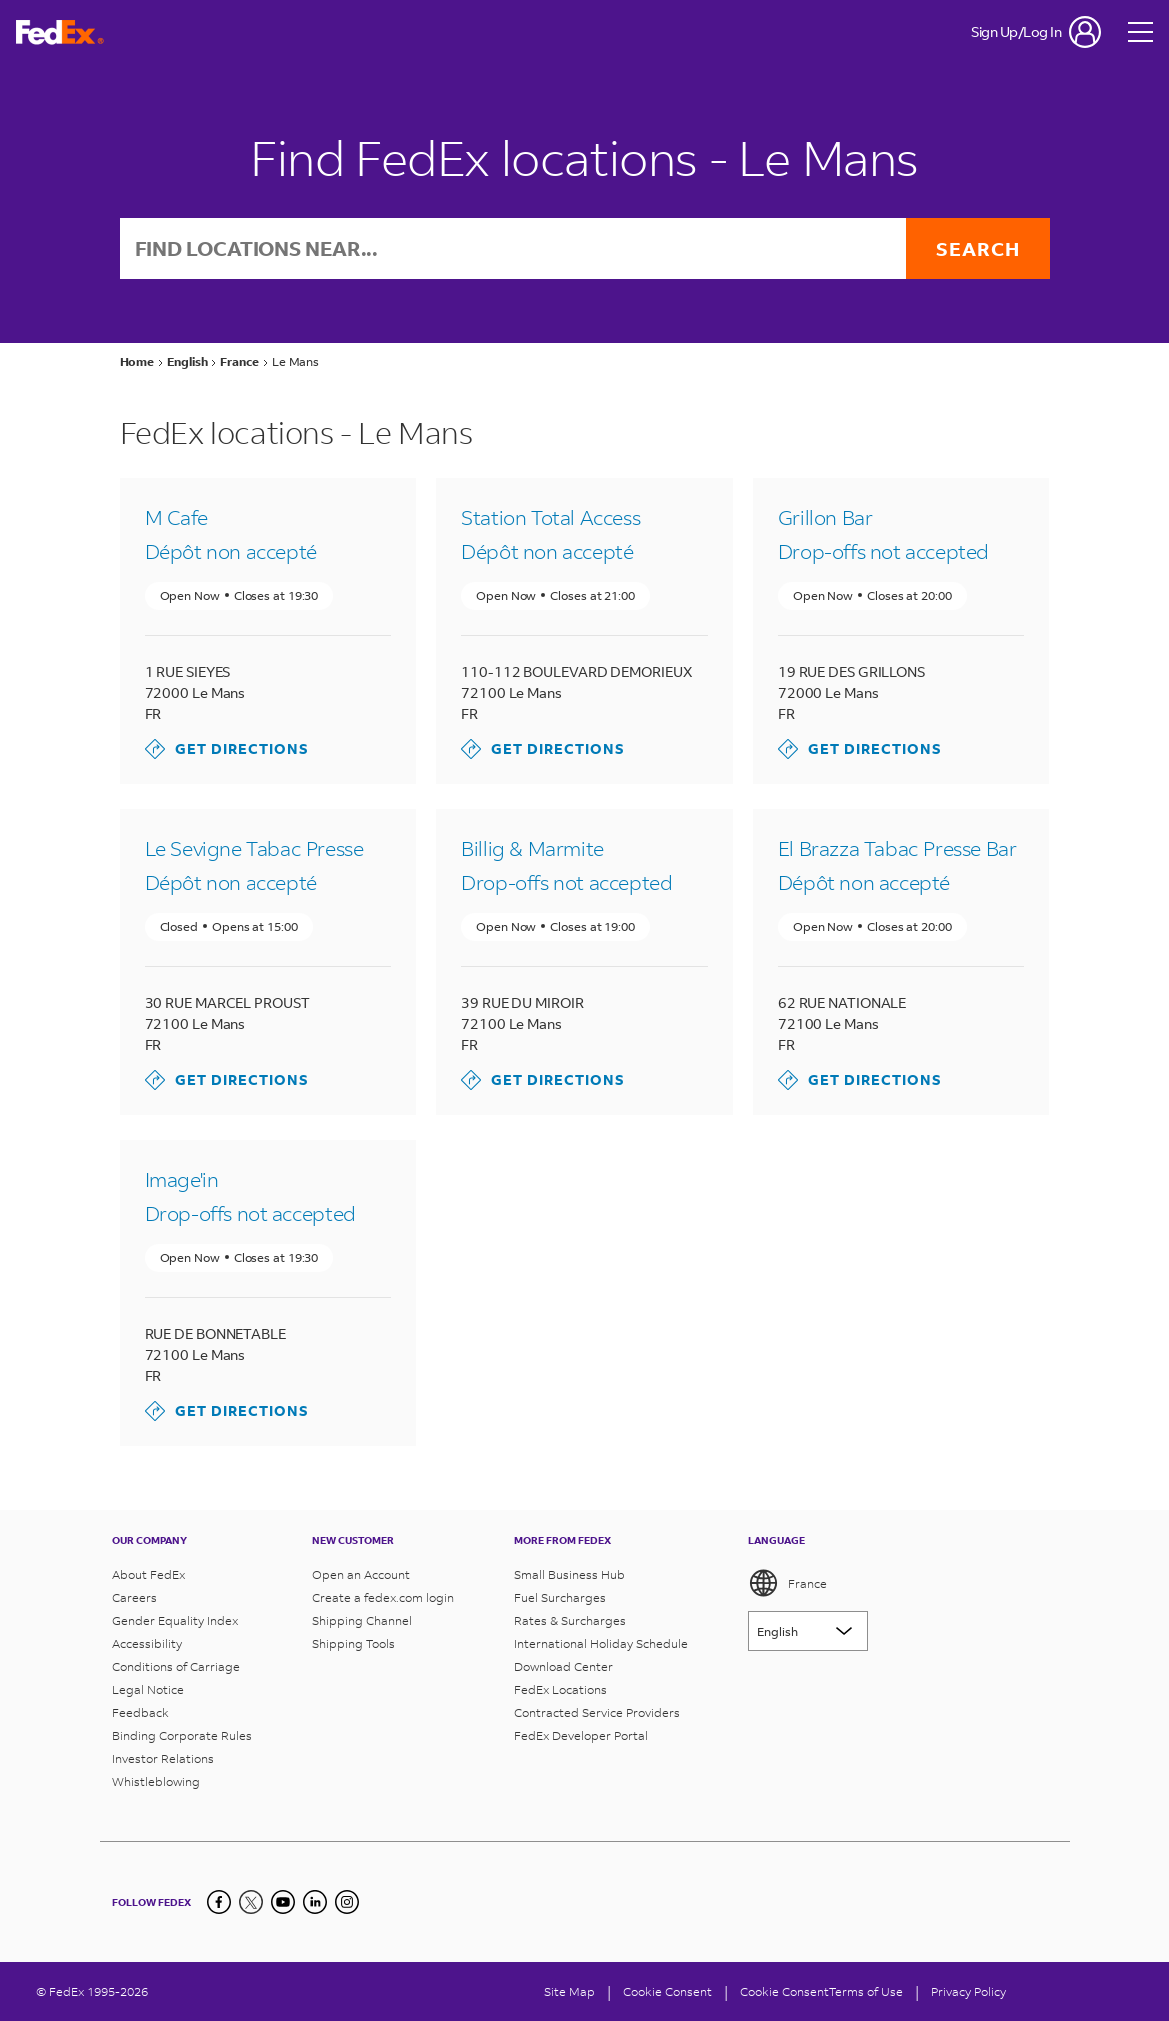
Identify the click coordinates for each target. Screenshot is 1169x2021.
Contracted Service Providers (597, 1712)
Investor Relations (163, 1758)
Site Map (569, 1991)
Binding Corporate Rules (182, 1735)
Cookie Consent (784, 1991)
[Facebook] (219, 1902)
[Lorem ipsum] (808, 1631)
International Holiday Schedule (601, 1643)
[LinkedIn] (315, 1902)
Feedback (140, 1712)
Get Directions (227, 749)
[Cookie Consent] (667, 1991)
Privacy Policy (968, 1991)
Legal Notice (148, 1689)
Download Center (563, 1666)
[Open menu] (1141, 32)
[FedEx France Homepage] (60, 32)
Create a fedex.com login (383, 1597)
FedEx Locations (560, 1689)
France (787, 1583)
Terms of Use (866, 1991)
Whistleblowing (156, 1781)
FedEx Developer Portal (581, 1735)
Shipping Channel (362, 1620)
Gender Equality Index (175, 1620)
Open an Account (361, 1574)
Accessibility (147, 1643)
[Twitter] (251, 1902)
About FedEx (148, 1574)
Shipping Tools (353, 1643)
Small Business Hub (569, 1574)
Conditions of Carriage (176, 1666)
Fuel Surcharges (560, 1597)
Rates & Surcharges (570, 1620)
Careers (134, 1597)
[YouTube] (283, 1902)
